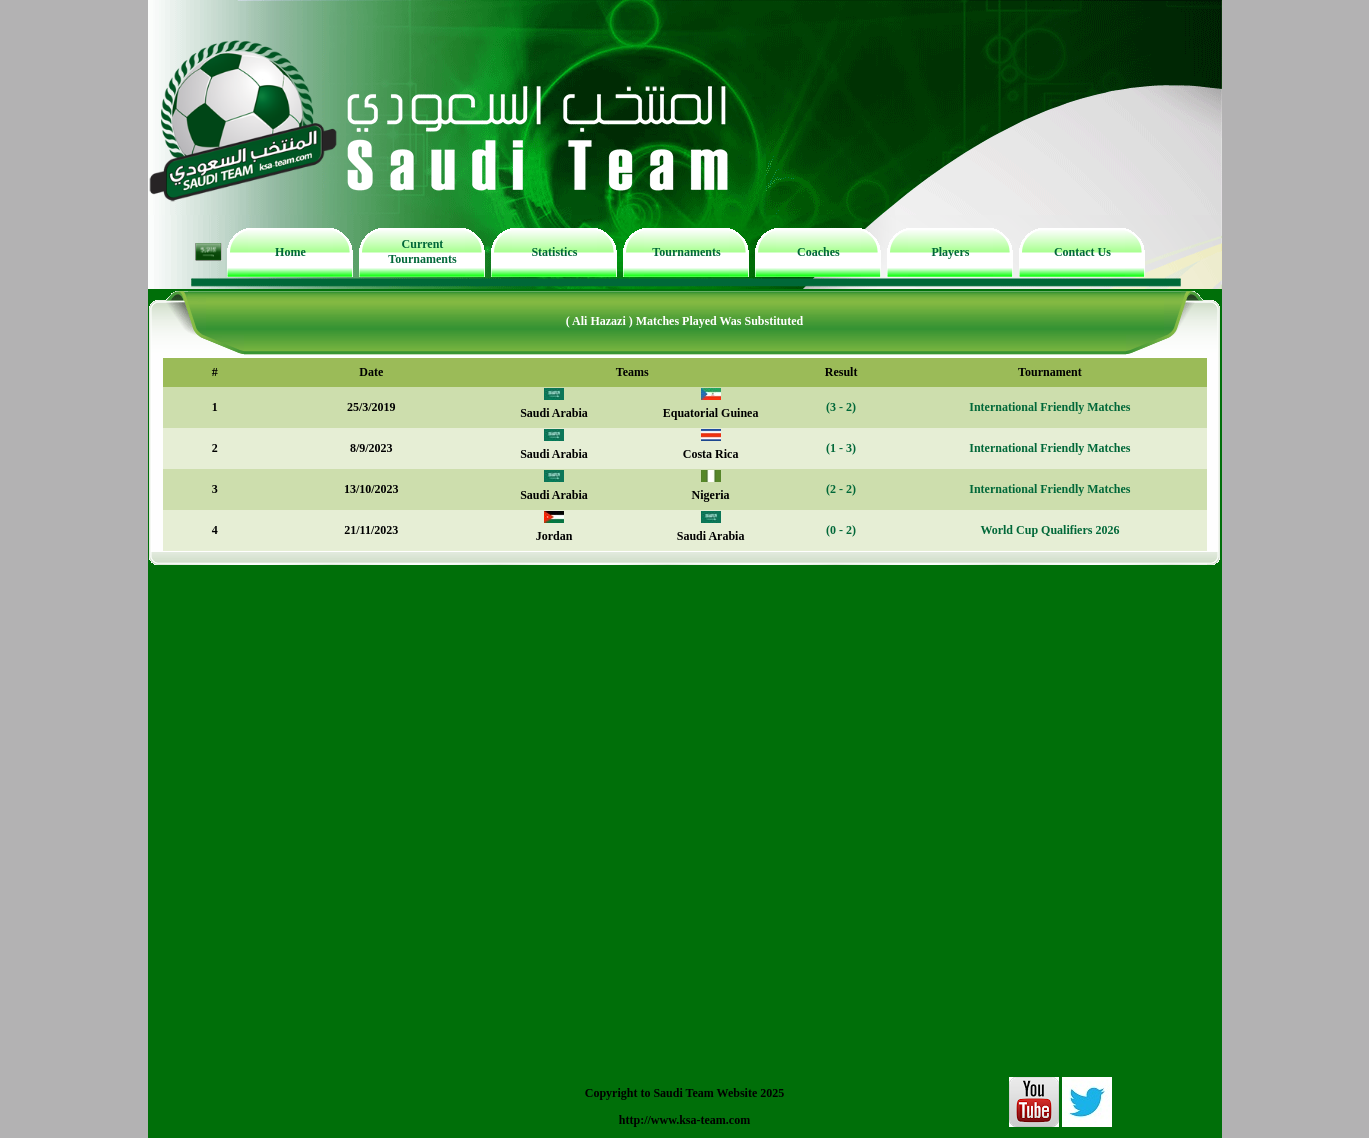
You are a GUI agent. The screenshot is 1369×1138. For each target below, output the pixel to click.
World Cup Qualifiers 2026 (1049, 530)
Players (950, 252)
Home (290, 252)
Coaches (818, 252)
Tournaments (686, 252)
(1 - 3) (841, 448)
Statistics (554, 252)
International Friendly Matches (1049, 407)
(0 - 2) (841, 530)
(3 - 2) (841, 407)
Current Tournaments (422, 251)
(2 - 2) (841, 489)
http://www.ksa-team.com (684, 1120)
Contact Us (1082, 252)
